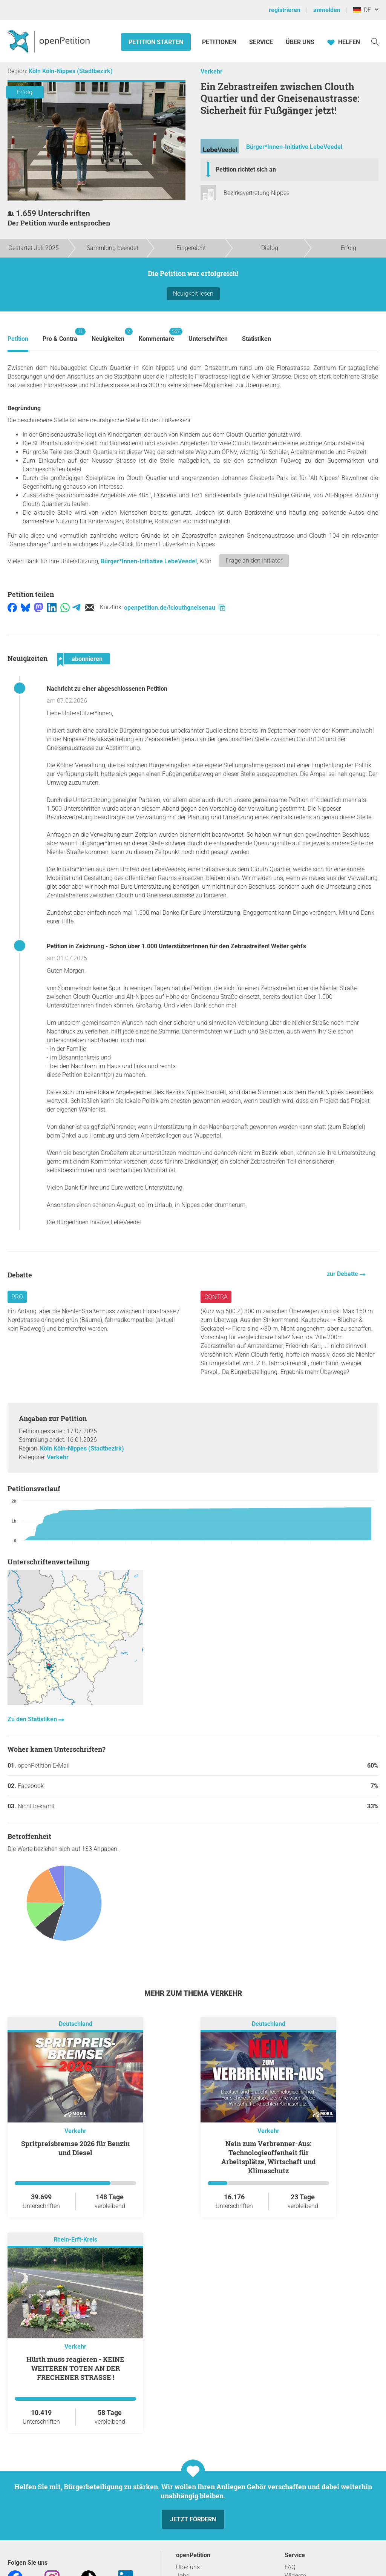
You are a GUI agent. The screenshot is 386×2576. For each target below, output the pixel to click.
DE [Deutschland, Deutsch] (362, 10)
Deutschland (75, 2023)
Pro (17, 1296)
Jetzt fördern (193, 2519)
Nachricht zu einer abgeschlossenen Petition (107, 688)
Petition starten (156, 42)
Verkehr (211, 71)
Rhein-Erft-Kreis (75, 2239)
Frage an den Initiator (254, 560)
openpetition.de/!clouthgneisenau (174, 607)
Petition (18, 338)
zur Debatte (343, 1273)
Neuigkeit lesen (193, 293)
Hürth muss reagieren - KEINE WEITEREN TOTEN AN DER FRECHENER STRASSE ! (75, 2368)
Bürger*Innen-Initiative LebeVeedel (294, 147)
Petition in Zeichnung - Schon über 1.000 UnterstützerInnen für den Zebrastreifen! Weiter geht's (176, 946)
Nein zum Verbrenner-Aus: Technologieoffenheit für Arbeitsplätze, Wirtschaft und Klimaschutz (268, 2157)
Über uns (188, 2567)
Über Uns (300, 42)
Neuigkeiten (108, 335)
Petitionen (220, 42)
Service (261, 42)
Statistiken (256, 338)
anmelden (326, 10)
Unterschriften (208, 338)
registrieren (284, 10)
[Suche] (375, 41)
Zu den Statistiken (33, 1719)
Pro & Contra (60, 335)
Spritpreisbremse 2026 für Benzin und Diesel (75, 2148)
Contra (216, 1296)
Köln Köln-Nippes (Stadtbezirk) (71, 71)
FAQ (290, 2567)
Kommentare (156, 335)
